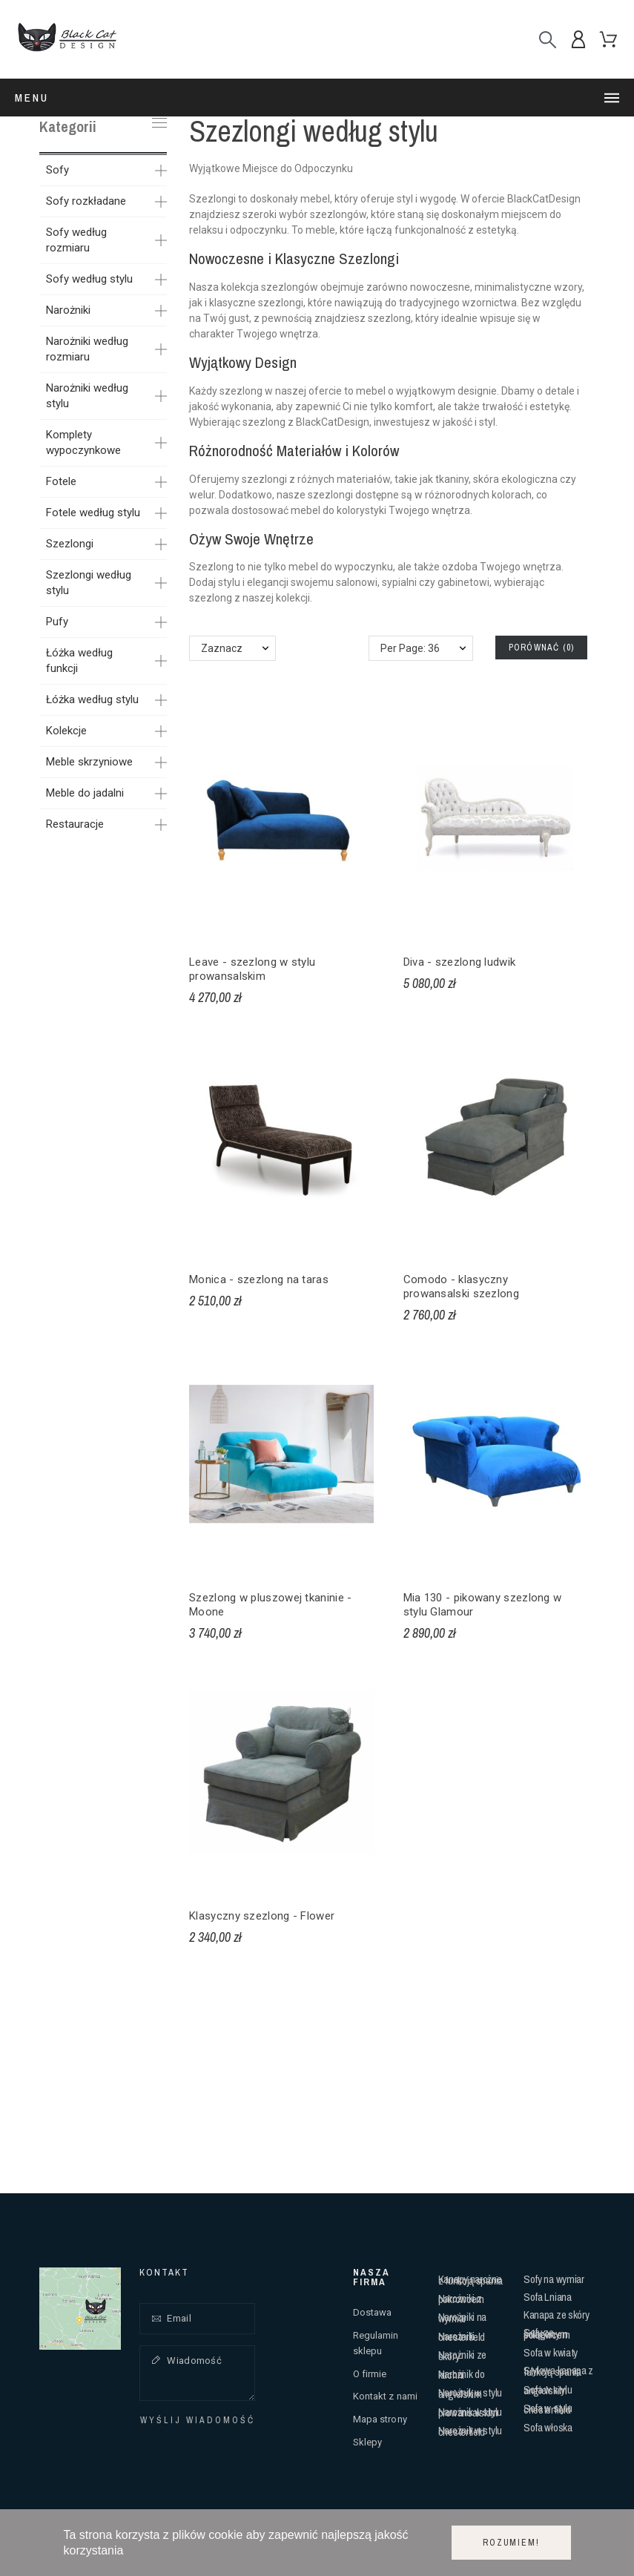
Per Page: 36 (410, 648)
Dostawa (372, 2312)
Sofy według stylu (89, 279)
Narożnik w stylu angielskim (470, 2393)
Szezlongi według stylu (88, 582)
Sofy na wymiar (554, 2279)
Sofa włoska (548, 2427)
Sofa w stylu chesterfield (548, 2408)
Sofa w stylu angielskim (548, 2390)
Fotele (61, 481)
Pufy (57, 621)
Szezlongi (69, 543)
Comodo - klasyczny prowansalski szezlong (461, 1286)
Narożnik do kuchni (461, 2374)
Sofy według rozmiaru (76, 239)
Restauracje (75, 824)
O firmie (370, 2373)
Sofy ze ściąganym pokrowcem (546, 2333)
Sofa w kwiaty (551, 2352)
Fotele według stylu (93, 512)
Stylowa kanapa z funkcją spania (558, 2370)
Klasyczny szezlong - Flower (261, 1916)
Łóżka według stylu (92, 699)
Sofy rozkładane (86, 201)
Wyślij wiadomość (197, 2420)
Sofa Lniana (548, 2297)
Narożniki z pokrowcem (461, 2298)
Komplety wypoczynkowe (83, 442)
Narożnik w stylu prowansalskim (470, 2412)
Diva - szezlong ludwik (459, 962)
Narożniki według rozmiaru (87, 349)
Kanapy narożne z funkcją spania (470, 2279)
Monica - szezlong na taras (258, 1279)
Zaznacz (221, 648)
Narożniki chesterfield (461, 2336)
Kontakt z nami (385, 2396)
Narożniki (68, 310)
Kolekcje (66, 730)
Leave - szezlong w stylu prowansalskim (252, 969)
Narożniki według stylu (87, 395)
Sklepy (368, 2442)
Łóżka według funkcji (79, 660)
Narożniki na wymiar (462, 2317)
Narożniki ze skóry (462, 2355)
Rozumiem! (511, 2543)
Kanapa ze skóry (557, 2314)
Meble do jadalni (85, 793)
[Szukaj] (547, 39)
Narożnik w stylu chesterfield (470, 2431)
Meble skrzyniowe (89, 761)
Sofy (57, 170)
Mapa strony (380, 2419)
